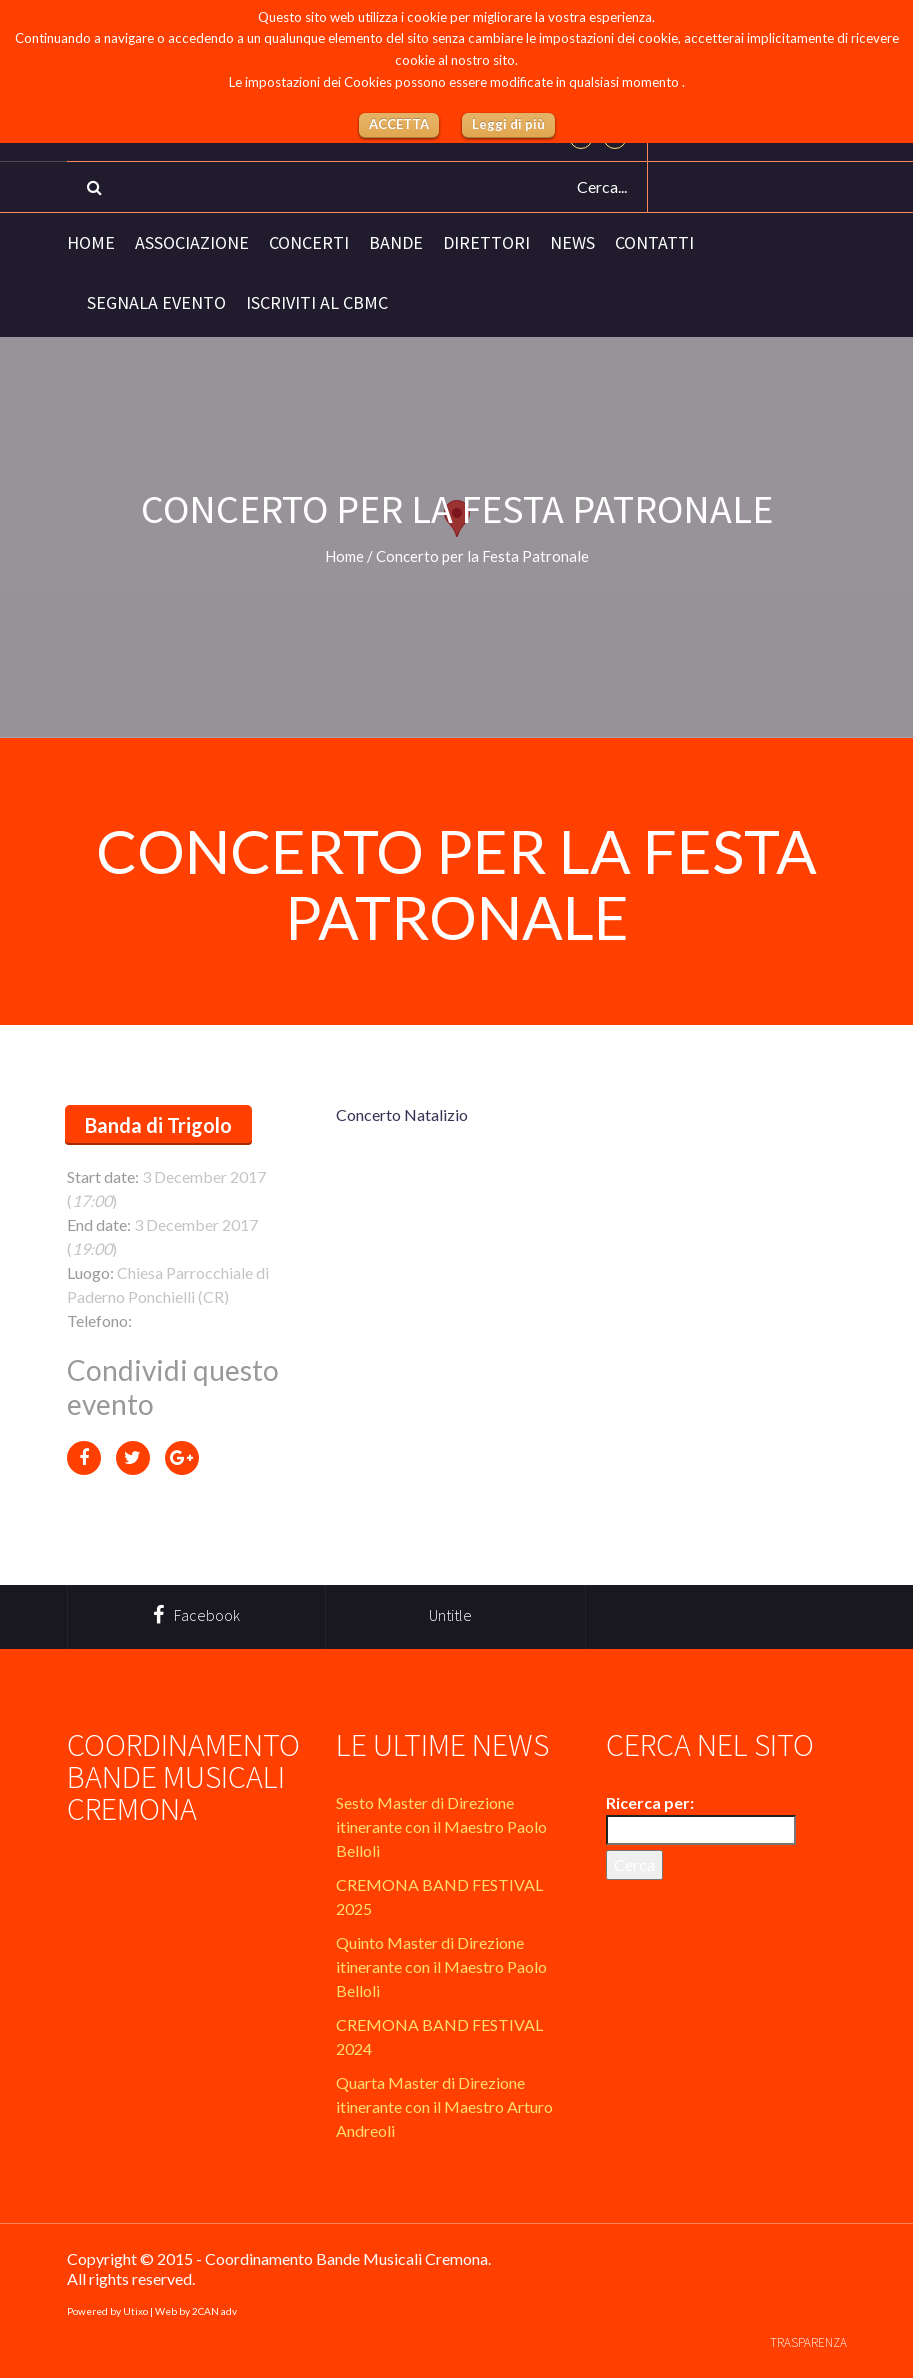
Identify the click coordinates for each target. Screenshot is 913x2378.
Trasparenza (808, 2342)
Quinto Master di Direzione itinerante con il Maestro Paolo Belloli (441, 1966)
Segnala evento (156, 303)
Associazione (192, 243)
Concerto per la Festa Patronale (456, 884)
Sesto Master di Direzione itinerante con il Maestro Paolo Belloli (441, 1826)
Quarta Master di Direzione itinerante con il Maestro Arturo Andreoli (444, 2106)
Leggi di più (508, 124)
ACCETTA (399, 124)
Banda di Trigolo (158, 1125)
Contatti (654, 243)
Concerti (309, 243)
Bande (396, 243)
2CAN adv (214, 2311)
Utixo (135, 2311)
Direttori (486, 243)
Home (91, 243)
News (572, 243)
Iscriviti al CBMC (317, 303)
